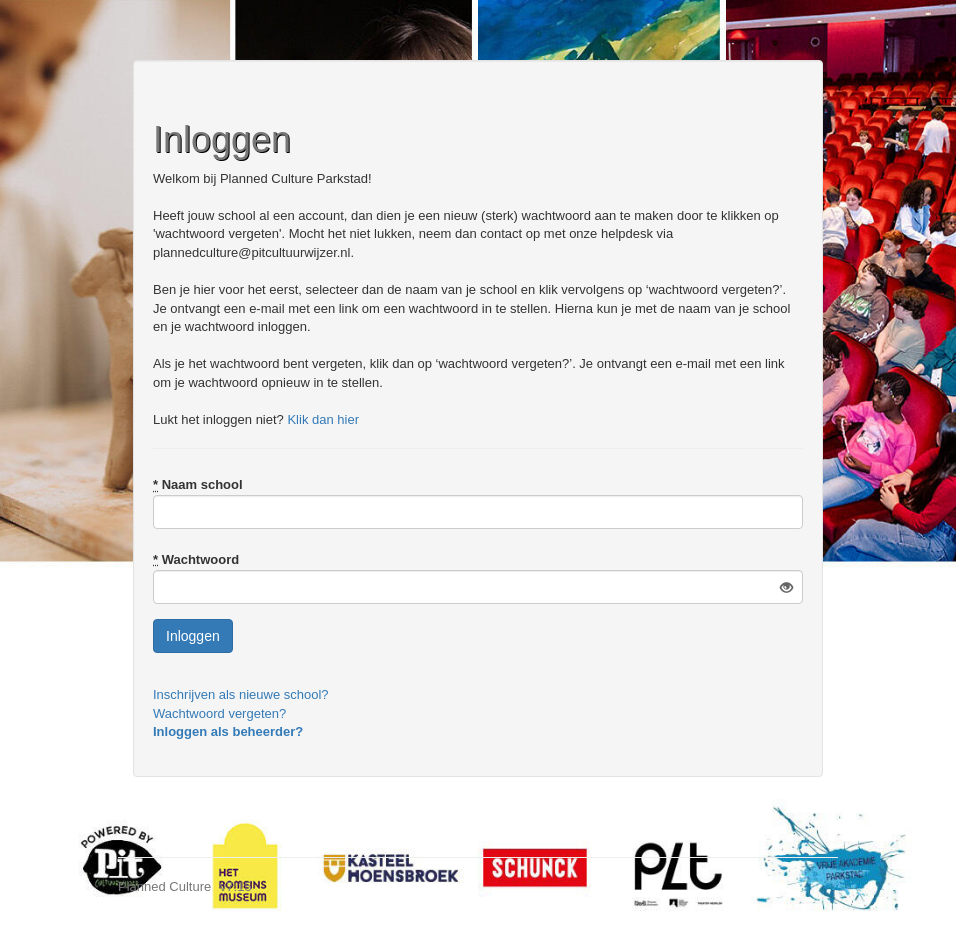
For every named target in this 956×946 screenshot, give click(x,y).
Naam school (198, 484)
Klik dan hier (323, 419)
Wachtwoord (196, 559)
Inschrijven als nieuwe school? (241, 694)
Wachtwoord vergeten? (219, 713)
